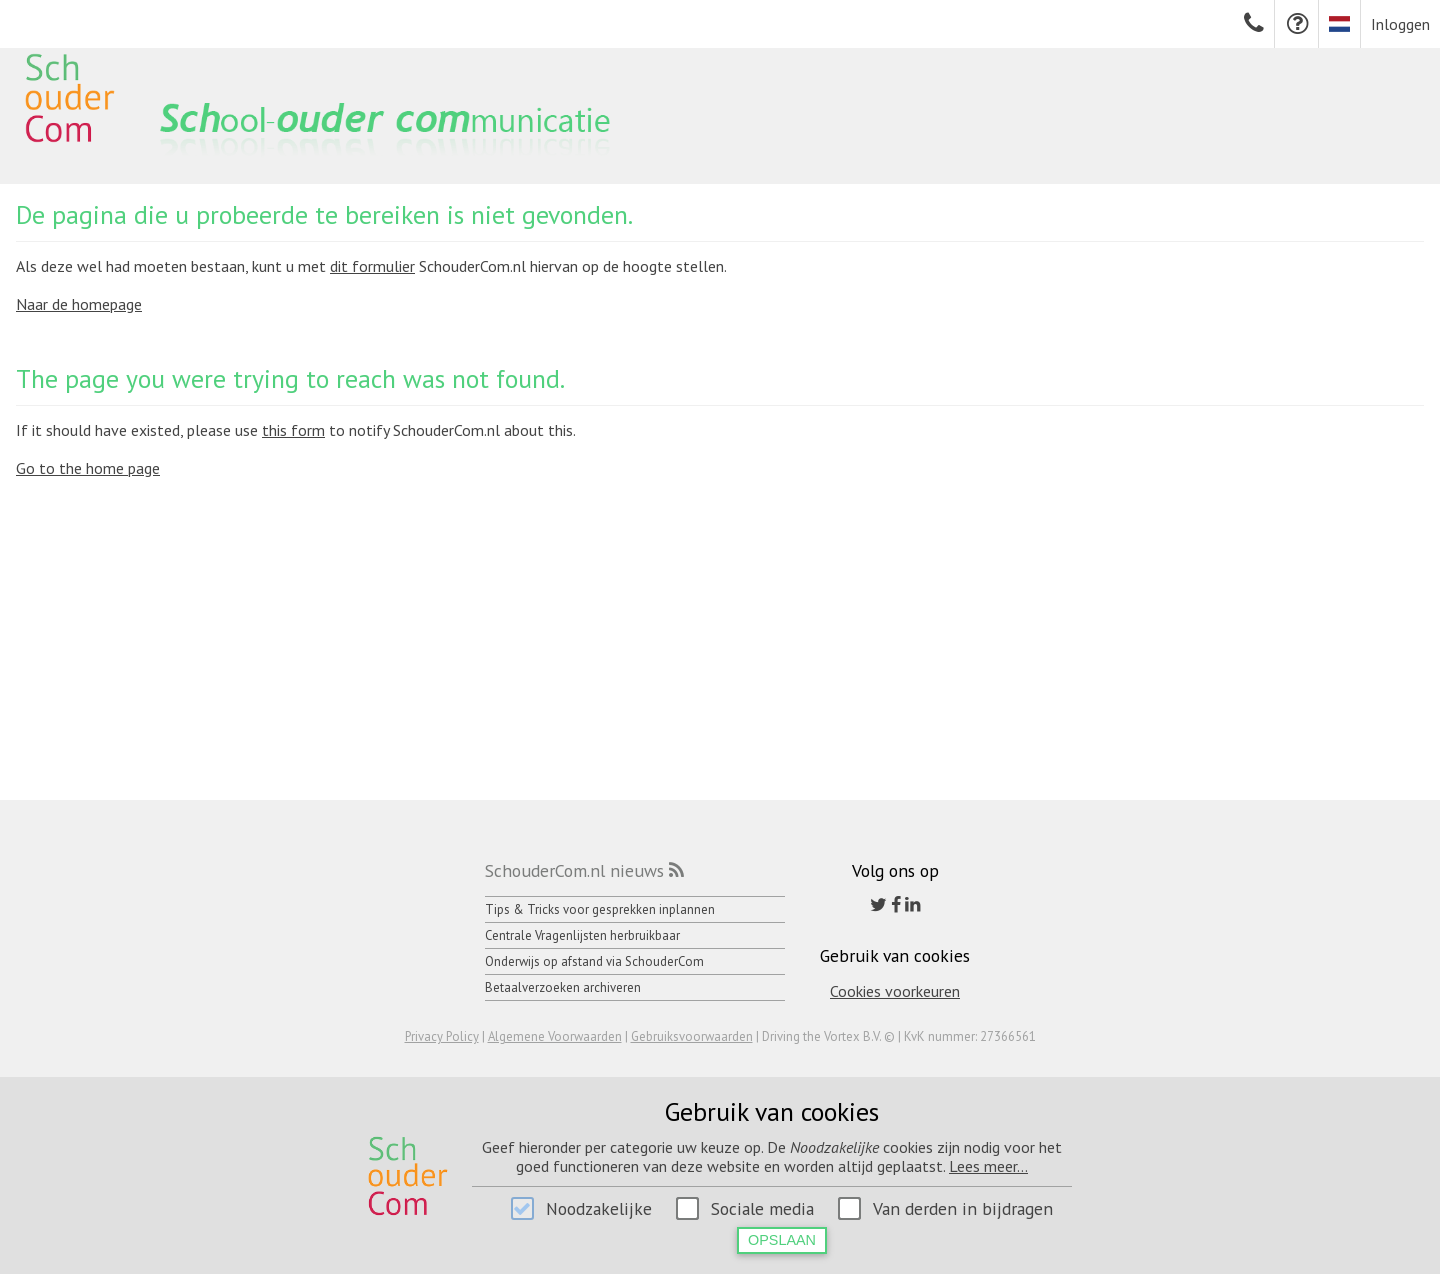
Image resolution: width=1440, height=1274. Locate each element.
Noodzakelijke (599, 1208)
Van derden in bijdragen (963, 1208)
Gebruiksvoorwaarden (692, 1036)
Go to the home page (88, 468)
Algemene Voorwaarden (555, 1036)
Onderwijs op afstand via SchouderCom (594, 961)
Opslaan (782, 1240)
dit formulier (372, 266)
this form (293, 430)
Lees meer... (988, 1166)
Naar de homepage (79, 304)
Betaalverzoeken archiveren (563, 987)
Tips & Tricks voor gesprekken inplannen (600, 909)
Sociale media (762, 1208)
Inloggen (1400, 24)
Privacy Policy (442, 1036)
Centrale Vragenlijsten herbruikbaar (582, 935)
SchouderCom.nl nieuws (574, 870)
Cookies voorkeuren (895, 991)
